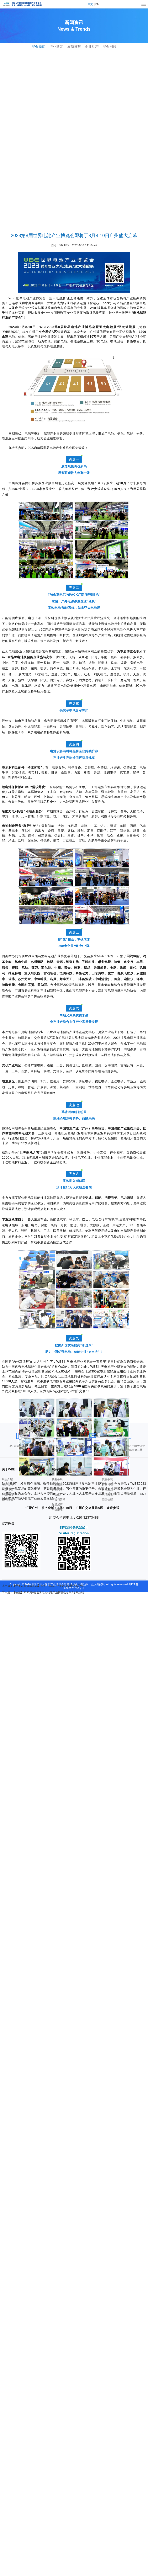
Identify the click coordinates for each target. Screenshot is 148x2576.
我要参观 (107, 1479)
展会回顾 (109, 47)
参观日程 (107, 1484)
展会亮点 (7, 1494)
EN (97, 4)
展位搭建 (57, 1509)
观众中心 (108, 1469)
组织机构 (7, 1484)
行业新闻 (56, 47)
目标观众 (107, 1489)
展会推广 (57, 1494)
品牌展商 (57, 1504)
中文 (90, 4)
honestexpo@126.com (92, 1445)
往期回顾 (7, 1499)
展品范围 (57, 1484)
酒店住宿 (107, 1499)
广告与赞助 (58, 1499)
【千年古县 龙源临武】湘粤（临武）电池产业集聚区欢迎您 (48, 1910)
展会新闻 (38, 47)
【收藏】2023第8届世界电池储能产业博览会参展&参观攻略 (48, 1916)
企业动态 (92, 47)
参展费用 (57, 1489)
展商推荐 (74, 47)
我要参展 (57, 1479)
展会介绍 (7, 1479)
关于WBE (8, 1469)
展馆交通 (107, 1494)
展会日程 (7, 1489)
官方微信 (8, 1523)
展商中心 (58, 1469)
